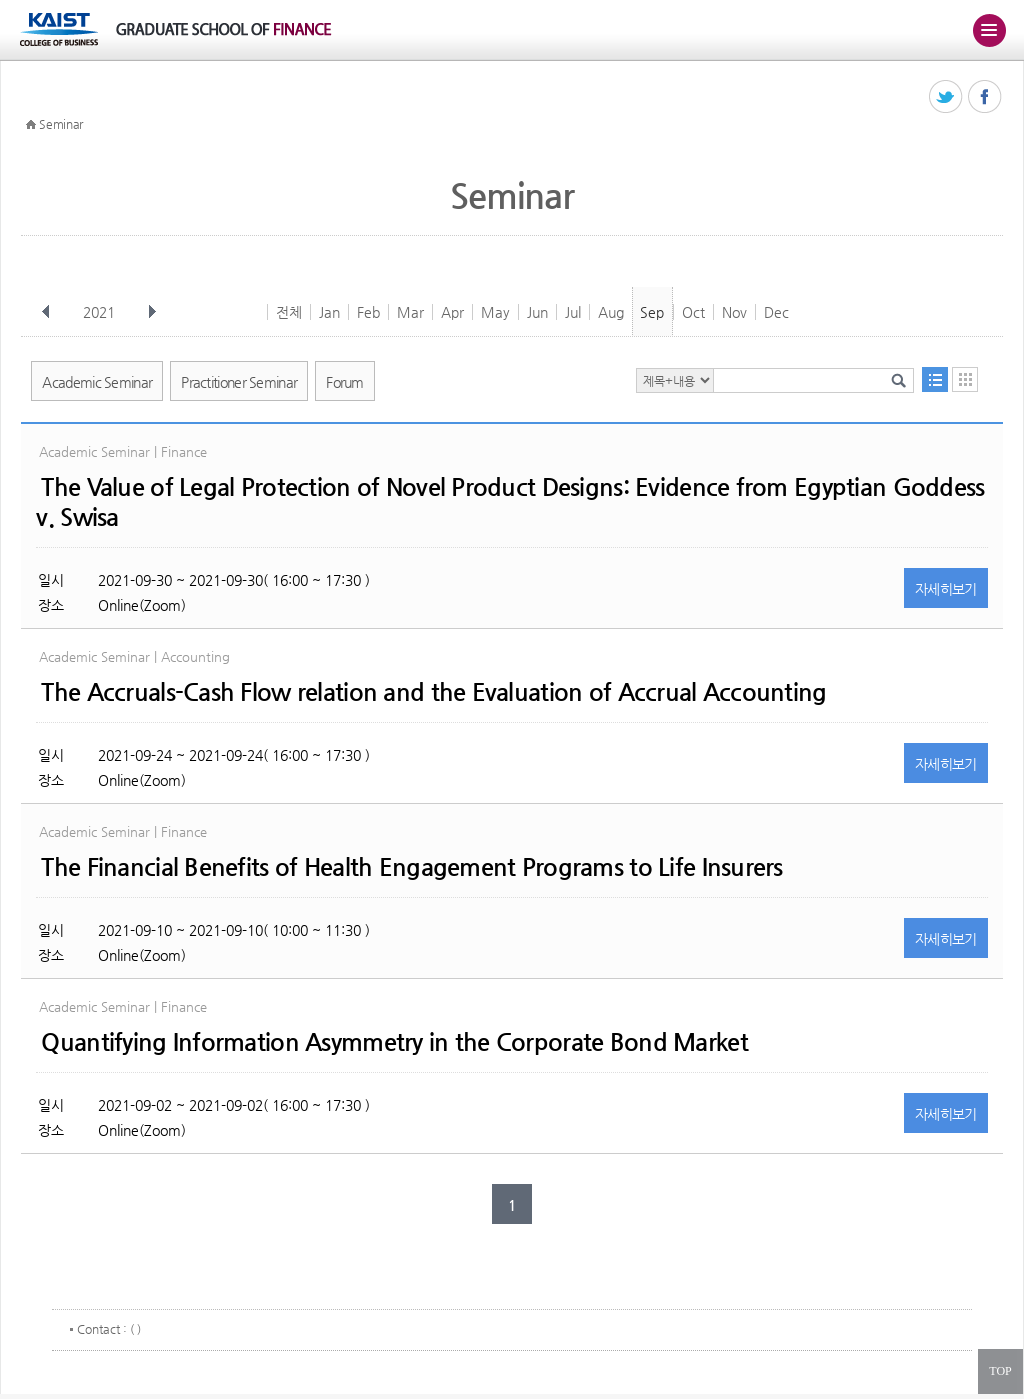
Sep (652, 312)
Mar (410, 312)
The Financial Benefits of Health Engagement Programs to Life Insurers (411, 867)
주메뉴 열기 (989, 30)
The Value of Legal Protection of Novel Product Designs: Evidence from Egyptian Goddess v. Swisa (510, 502)
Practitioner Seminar (239, 382)
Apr (452, 312)
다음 (152, 312)
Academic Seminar (97, 382)
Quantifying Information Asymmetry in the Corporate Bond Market (394, 1042)
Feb (368, 312)
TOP (1000, 1371)
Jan (329, 312)
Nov (734, 312)
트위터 (946, 97)
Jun (537, 312)
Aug (611, 312)
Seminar (61, 124)
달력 (965, 379)
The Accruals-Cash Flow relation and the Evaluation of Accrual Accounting (433, 692)
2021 (101, 312)
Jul (573, 312)
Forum (345, 382)
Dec (776, 312)
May (495, 312)
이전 (46, 312)
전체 (289, 312)
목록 (935, 379)
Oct (693, 312)
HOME (31, 125)
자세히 (946, 589)
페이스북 (985, 97)
